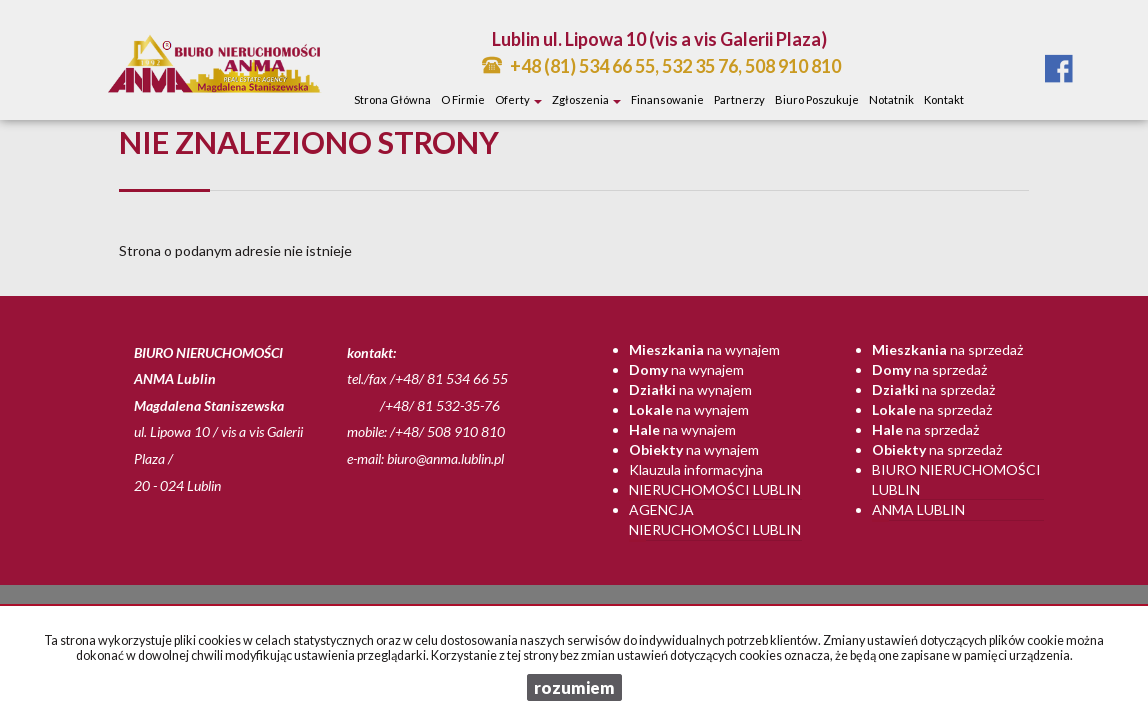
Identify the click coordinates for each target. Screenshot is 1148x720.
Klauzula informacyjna (696, 469)
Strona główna (392, 99)
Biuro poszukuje (817, 99)
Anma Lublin (918, 509)
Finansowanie (667, 99)
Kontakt (944, 99)
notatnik (891, 99)
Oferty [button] (518, 99)
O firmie (463, 99)
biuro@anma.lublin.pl (445, 458)
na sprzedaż (947, 349)
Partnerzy (739, 99)
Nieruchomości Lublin (715, 489)
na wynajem (704, 349)
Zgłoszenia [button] (586, 99)
